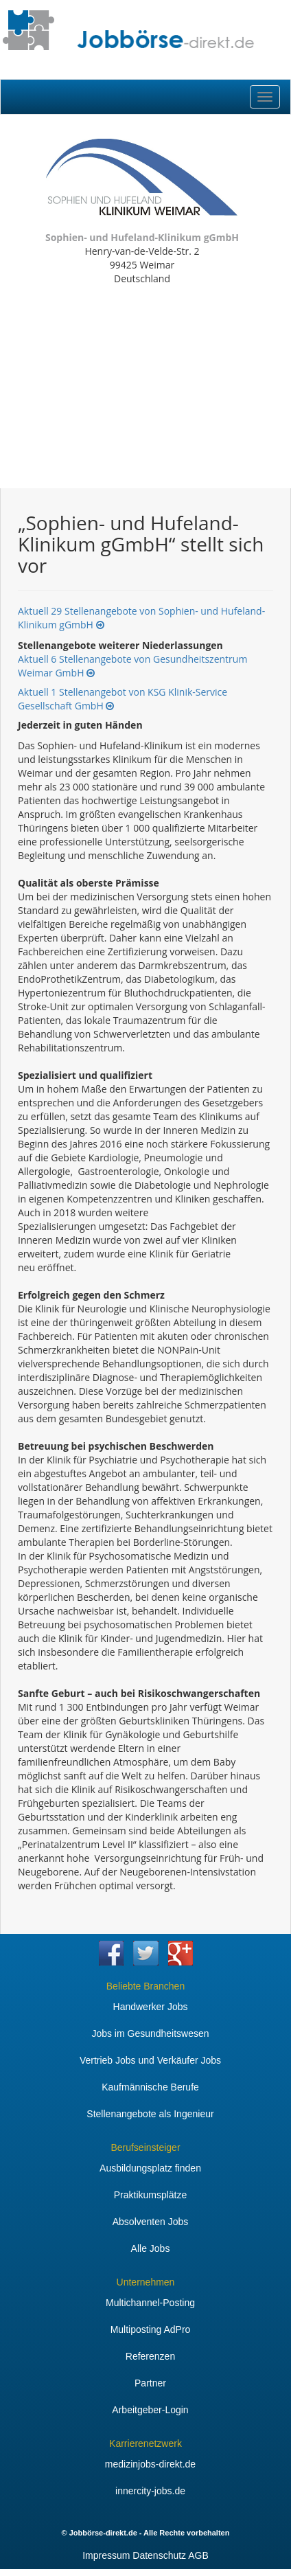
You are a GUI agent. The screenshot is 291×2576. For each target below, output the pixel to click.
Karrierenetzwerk (145, 2443)
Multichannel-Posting (150, 2302)
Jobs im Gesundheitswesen (150, 2033)
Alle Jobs (150, 2248)
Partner (150, 2383)
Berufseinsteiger (145, 2147)
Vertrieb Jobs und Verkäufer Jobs (150, 2060)
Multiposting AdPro (150, 2329)
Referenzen (150, 2356)
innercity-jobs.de (150, 2490)
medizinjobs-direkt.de (150, 2464)
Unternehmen (146, 2282)
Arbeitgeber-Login (150, 2409)
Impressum (106, 2555)
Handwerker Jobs (150, 2006)
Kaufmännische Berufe (150, 2087)
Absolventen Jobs (151, 2221)
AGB (198, 2555)
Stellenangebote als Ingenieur (149, 2113)
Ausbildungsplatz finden (150, 2168)
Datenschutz (159, 2555)
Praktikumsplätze (150, 2194)
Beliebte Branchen (145, 1986)
